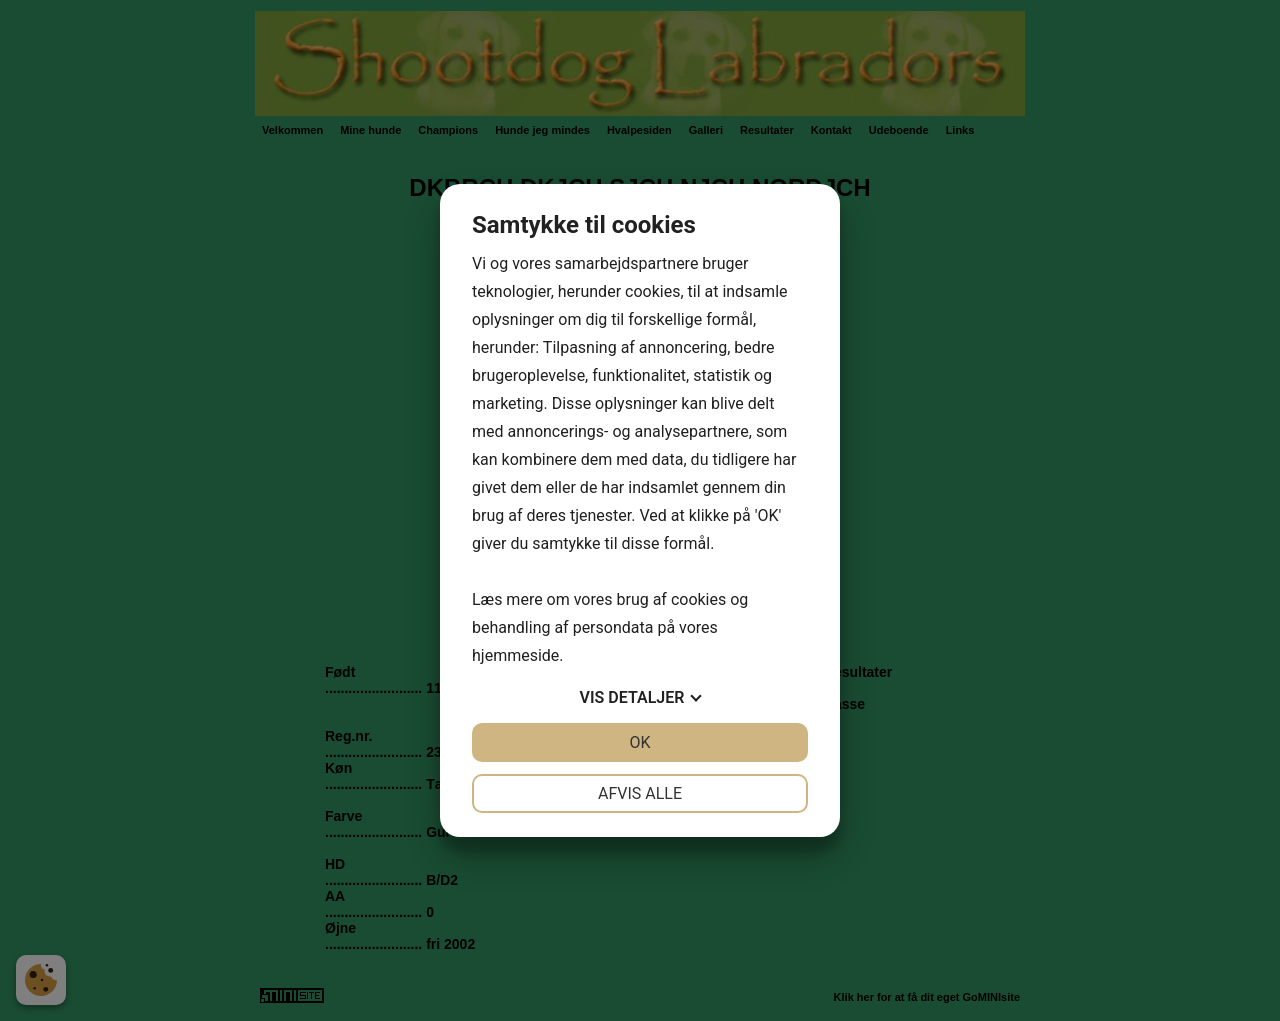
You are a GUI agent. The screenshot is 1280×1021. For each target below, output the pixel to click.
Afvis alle (640, 793)
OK (639, 742)
